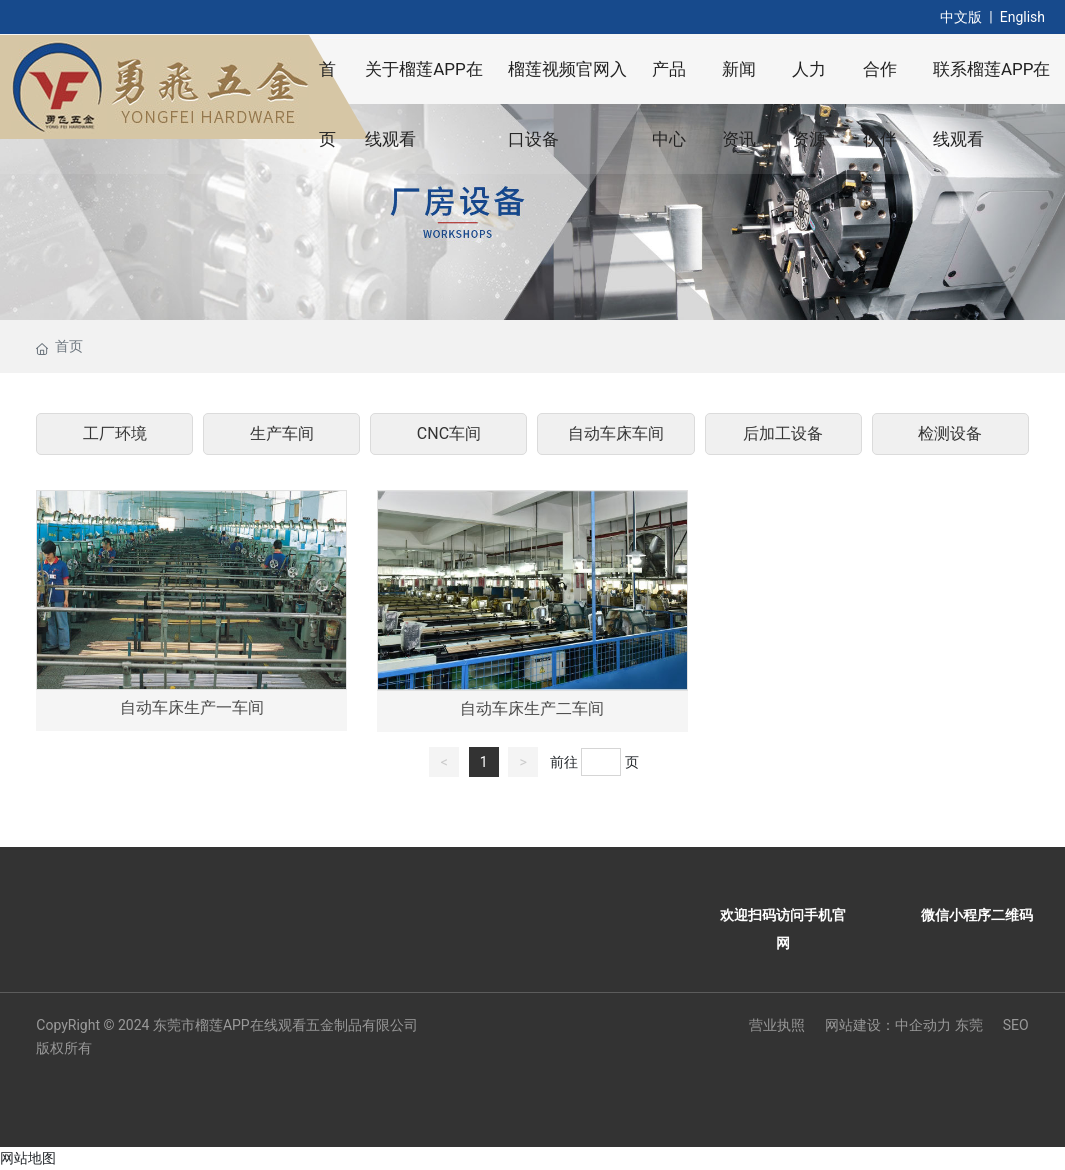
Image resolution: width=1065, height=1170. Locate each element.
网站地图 (28, 1158)
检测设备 (950, 433)
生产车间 (282, 433)
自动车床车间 (616, 433)
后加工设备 (783, 433)
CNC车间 (449, 433)
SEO (1016, 1025)
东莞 (969, 1025)
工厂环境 (115, 433)
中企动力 (923, 1025)
